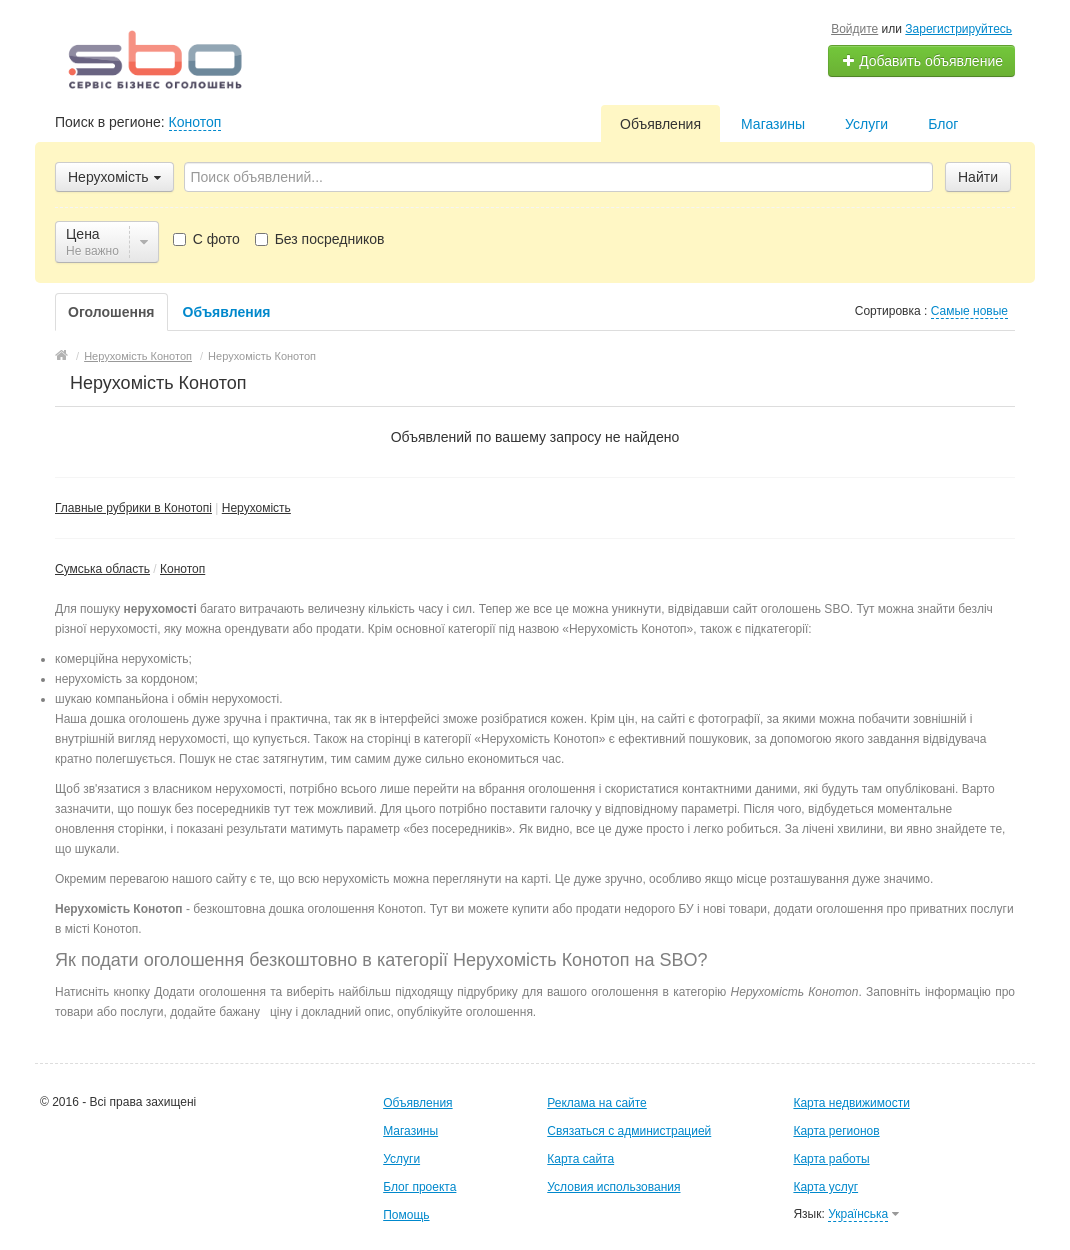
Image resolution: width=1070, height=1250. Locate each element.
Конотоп (195, 122)
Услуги (866, 124)
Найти (978, 177)
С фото (206, 239)
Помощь (406, 1215)
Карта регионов (836, 1131)
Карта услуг (825, 1187)
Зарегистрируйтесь (958, 29)
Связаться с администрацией (629, 1131)
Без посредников (320, 239)
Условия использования (613, 1187)
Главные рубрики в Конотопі (133, 508)
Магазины (773, 124)
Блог (943, 124)
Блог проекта (419, 1187)
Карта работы (831, 1159)
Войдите (854, 29)
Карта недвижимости (851, 1103)
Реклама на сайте (597, 1103)
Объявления (660, 124)
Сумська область (102, 569)
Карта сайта (580, 1159)
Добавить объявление (922, 61)
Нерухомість (256, 508)
